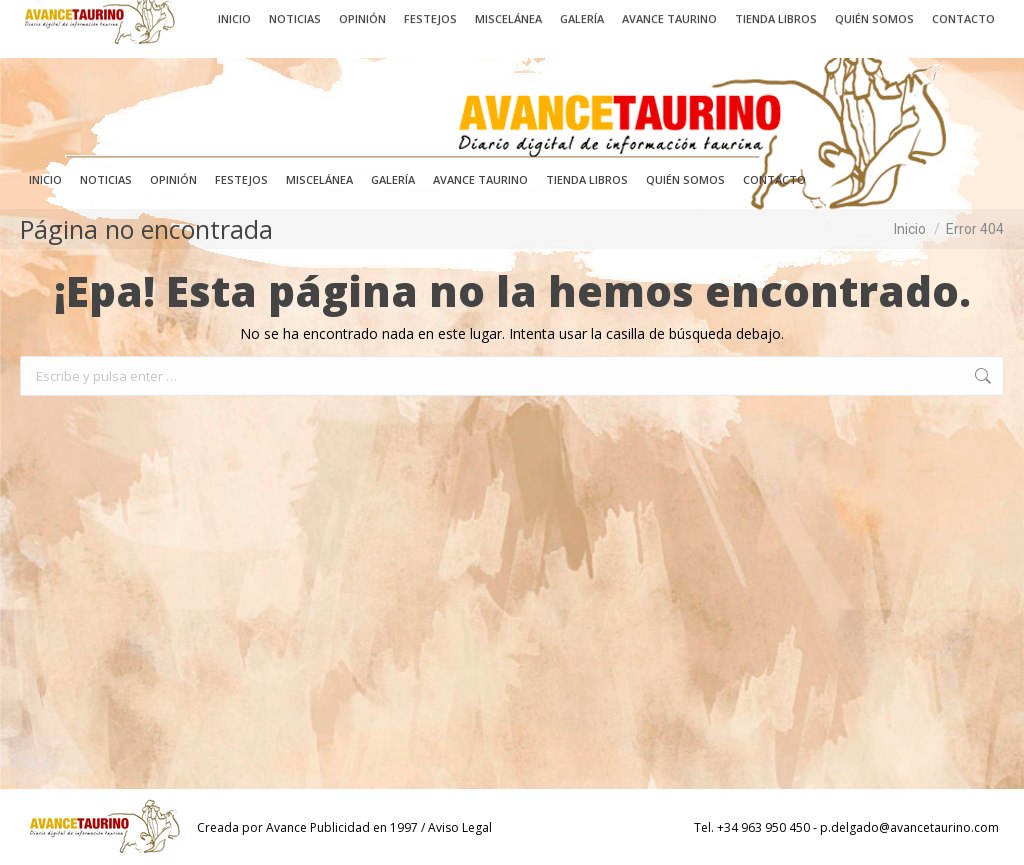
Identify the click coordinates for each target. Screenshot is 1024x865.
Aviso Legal (460, 827)
